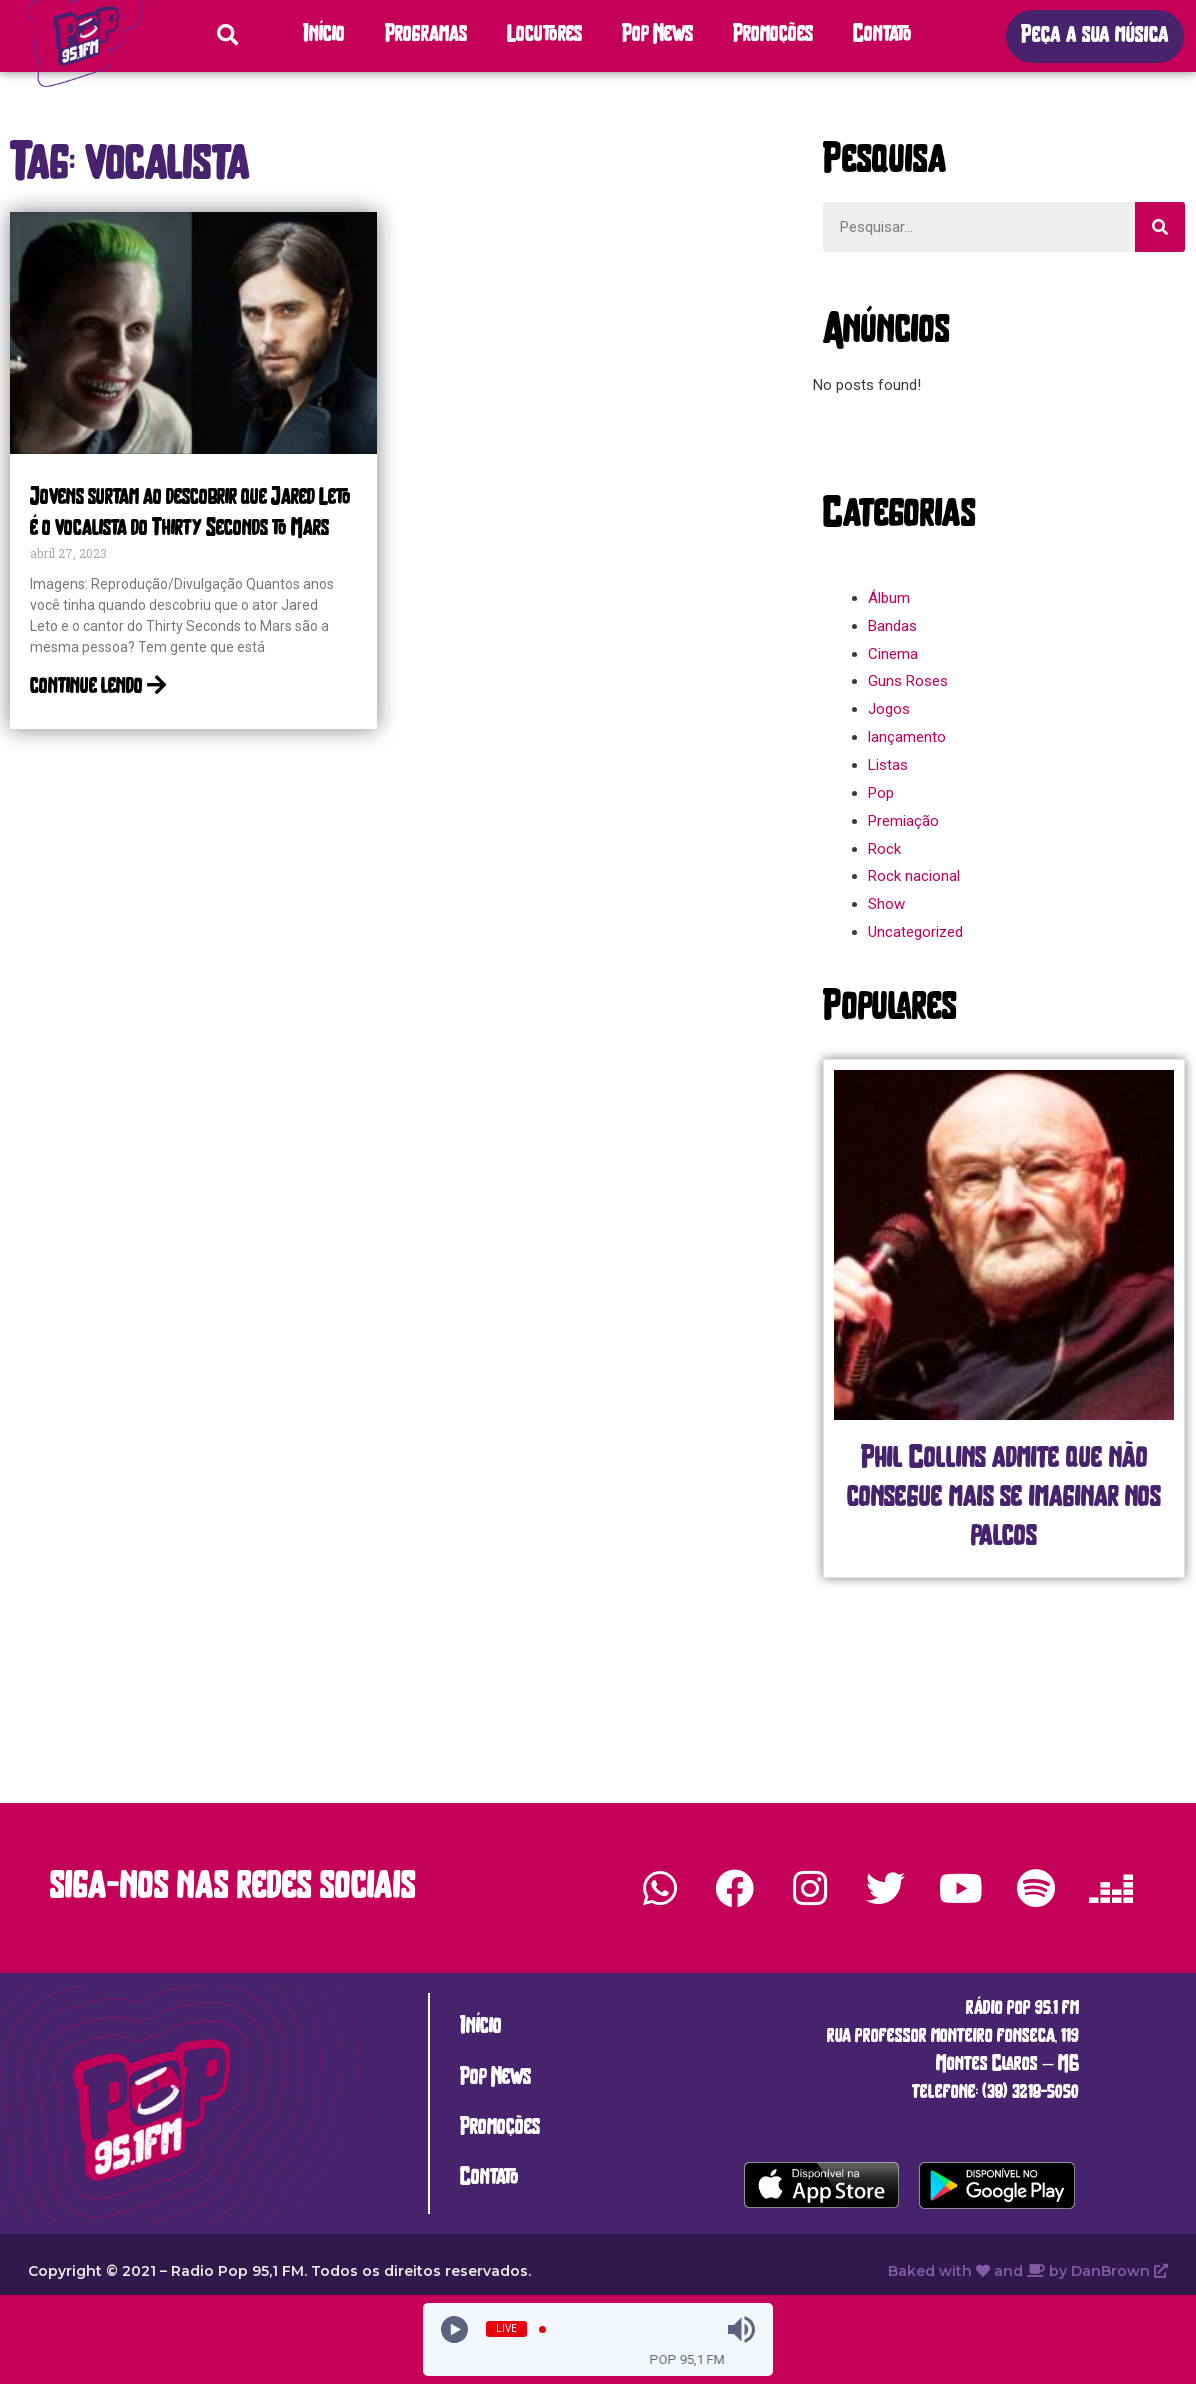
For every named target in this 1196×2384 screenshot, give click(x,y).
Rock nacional (914, 876)
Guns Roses (908, 681)
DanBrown (1119, 2271)
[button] (1095, 36)
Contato (882, 35)
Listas (888, 765)
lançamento (907, 737)
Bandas (892, 626)
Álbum (889, 598)
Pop (881, 793)
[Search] (1160, 227)
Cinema (893, 654)
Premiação (903, 821)
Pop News (657, 35)
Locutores (544, 35)
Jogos (889, 709)
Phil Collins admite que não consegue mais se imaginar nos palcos (1004, 1498)
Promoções (773, 35)
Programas (426, 35)
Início (324, 35)
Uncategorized (915, 932)
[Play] (454, 2329)
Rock (884, 849)
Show (886, 904)
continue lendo (98, 687)
